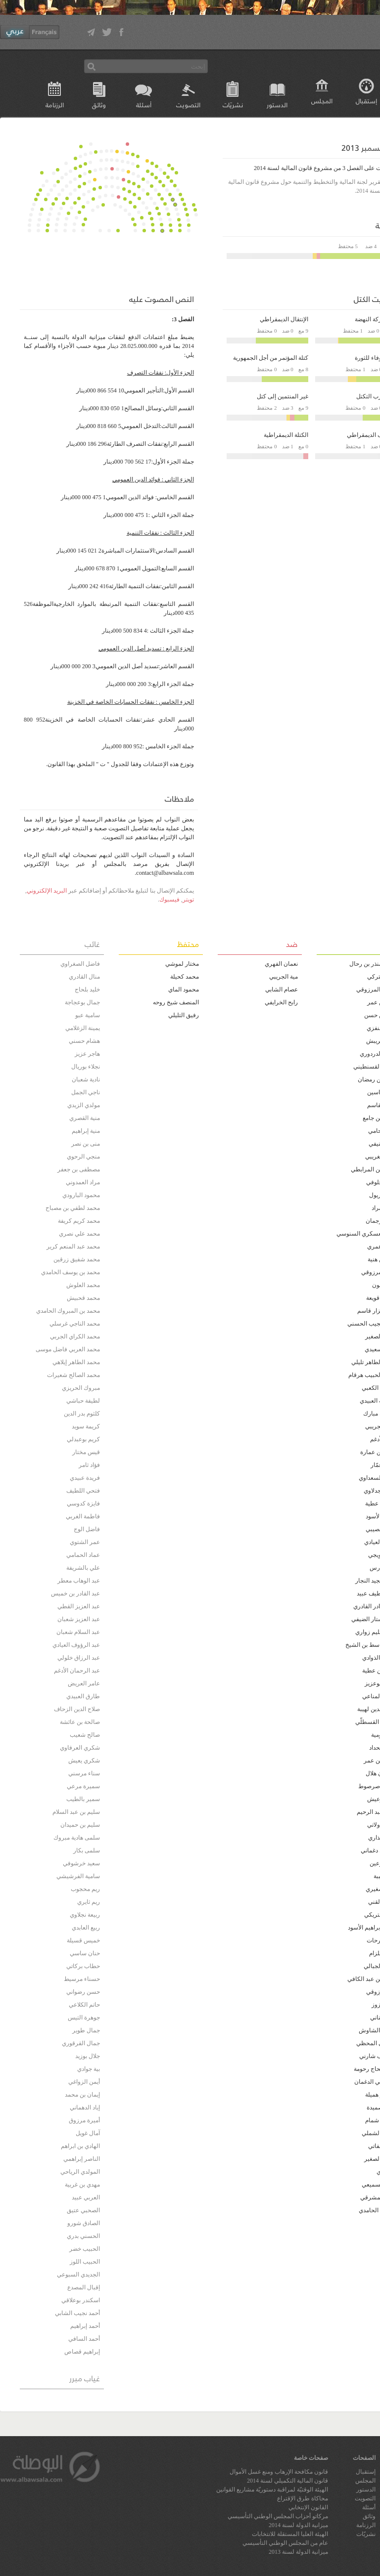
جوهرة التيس (84, 2017)
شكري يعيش (84, 1760)
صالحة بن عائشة (80, 1721)
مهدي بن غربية (82, 2184)
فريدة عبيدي (85, 1477)
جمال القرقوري (81, 2043)
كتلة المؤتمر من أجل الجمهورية (270, 357)
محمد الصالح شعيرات (73, 1375)
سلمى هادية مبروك (76, 1837)
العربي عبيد (86, 2197)
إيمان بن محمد (82, 2094)
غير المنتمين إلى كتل (282, 396)
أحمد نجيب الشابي (77, 2313)
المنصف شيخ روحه (176, 1002)
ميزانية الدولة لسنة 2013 (298, 2551)
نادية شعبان (86, 1079)
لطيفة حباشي (83, 1400)
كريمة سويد (86, 1426)
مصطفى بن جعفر (78, 1169)
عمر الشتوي (85, 1542)
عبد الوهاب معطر (78, 1580)
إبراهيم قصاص (82, 2351)
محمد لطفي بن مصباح (73, 1207)
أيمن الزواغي (84, 2081)
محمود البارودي (81, 1195)
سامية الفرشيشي (78, 1876)
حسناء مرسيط (82, 1978)
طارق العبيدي (83, 1696)
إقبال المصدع (83, 2287)
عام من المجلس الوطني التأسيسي (285, 2542)
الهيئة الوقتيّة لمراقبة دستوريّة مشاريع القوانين (272, 2489)
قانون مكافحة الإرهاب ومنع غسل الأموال (279, 2471)
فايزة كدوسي (83, 1503)
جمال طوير (86, 2030)
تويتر (188, 899)
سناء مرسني (84, 1773)
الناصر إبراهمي (81, 2158)
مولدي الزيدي (83, 1105)
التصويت (188, 104)
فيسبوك (169, 899)
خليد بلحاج (87, 989)
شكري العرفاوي (80, 1747)
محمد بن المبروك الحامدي (68, 1310)
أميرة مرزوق (84, 2120)
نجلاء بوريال (85, 1066)
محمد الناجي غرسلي (74, 1323)
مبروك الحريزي (81, 1387)
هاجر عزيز (87, 1053)
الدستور (277, 104)
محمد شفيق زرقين (76, 1259)
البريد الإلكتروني (47, 890)
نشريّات (233, 104)
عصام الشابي (281, 989)
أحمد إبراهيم (85, 2325)
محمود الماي (183, 989)
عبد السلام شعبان (78, 1632)
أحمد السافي (84, 2338)
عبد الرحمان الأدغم (77, 1670)
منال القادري (84, 976)
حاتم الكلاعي (84, 2004)
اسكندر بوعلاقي (80, 2300)
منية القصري (84, 1118)
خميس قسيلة (83, 1940)
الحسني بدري (83, 2236)
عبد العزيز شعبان (78, 1619)
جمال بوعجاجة (82, 1002)
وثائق (99, 104)
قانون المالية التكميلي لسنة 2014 (287, 2480)
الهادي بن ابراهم (80, 2146)
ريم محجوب (85, 1889)
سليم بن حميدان (80, 1824)
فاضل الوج (87, 1529)
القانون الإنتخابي (308, 2507)
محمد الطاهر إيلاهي (76, 1362)
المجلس (321, 100)
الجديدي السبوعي (78, 2274)
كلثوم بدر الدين (82, 1413)
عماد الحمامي (83, 1554)
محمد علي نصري (79, 1233)
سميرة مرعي (83, 1786)
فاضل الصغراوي (80, 963)
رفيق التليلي (183, 1015)
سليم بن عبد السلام (76, 1811)
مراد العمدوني (83, 1182)
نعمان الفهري (281, 963)
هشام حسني (84, 1040)
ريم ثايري (88, 1901)
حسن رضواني (83, 1991)
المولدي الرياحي (80, 2171)
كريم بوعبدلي (83, 1439)
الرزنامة (55, 104)
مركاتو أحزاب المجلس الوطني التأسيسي (278, 2516)
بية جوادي (88, 2068)
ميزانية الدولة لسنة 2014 (298, 2525)
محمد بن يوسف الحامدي (70, 1272)
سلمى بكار (86, 1850)
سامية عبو (87, 1015)
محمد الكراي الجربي (75, 1336)
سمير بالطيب (83, 1799)
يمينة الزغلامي (82, 1028)
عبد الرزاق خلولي (78, 1657)
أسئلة (143, 104)
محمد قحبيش (83, 1297)
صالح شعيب (85, 1734)
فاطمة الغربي (83, 1516)
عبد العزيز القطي (78, 1606)
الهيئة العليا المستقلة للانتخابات (290, 2534)
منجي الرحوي (83, 1156)
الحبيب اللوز (85, 2261)
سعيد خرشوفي (81, 1863)
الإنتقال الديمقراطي (284, 319)
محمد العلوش (83, 1285)
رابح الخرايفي (281, 1002)
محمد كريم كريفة (79, 1220)
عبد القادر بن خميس (75, 1593)
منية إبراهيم (86, 1130)
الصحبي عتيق (83, 2210)
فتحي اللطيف (83, 1490)
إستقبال (366, 2471)
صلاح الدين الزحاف (77, 1709)
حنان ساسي (85, 1953)
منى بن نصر (85, 1143)
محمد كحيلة (184, 976)
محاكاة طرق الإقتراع (302, 2498)
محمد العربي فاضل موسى (68, 1349)
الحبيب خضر (84, 2248)
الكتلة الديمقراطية (286, 434)
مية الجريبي (283, 976)
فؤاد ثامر (89, 1464)
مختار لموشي (182, 963)
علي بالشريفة (83, 1567)
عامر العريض (84, 1683)
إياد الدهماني (85, 2107)
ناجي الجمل (85, 1092)
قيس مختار (86, 1452)
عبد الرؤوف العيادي (76, 1644)
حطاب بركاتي (83, 1966)
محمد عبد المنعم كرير (73, 1246)
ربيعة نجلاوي (85, 1914)
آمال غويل (88, 2133)
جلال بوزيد (87, 2056)
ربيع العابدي (86, 1927)
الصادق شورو (83, 2223)
